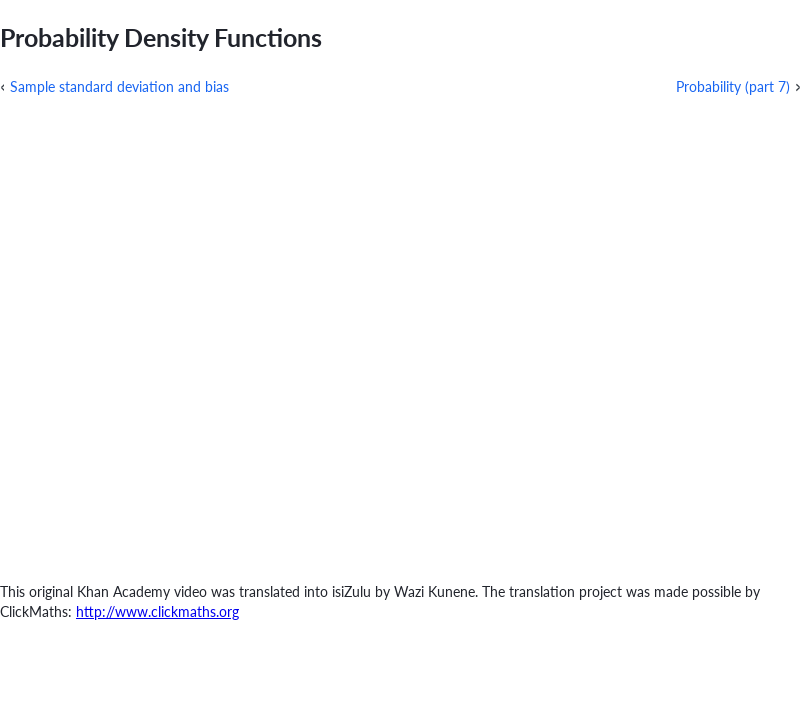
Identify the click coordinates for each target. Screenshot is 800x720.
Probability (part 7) (733, 86)
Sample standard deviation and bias (119, 86)
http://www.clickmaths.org (157, 611)
